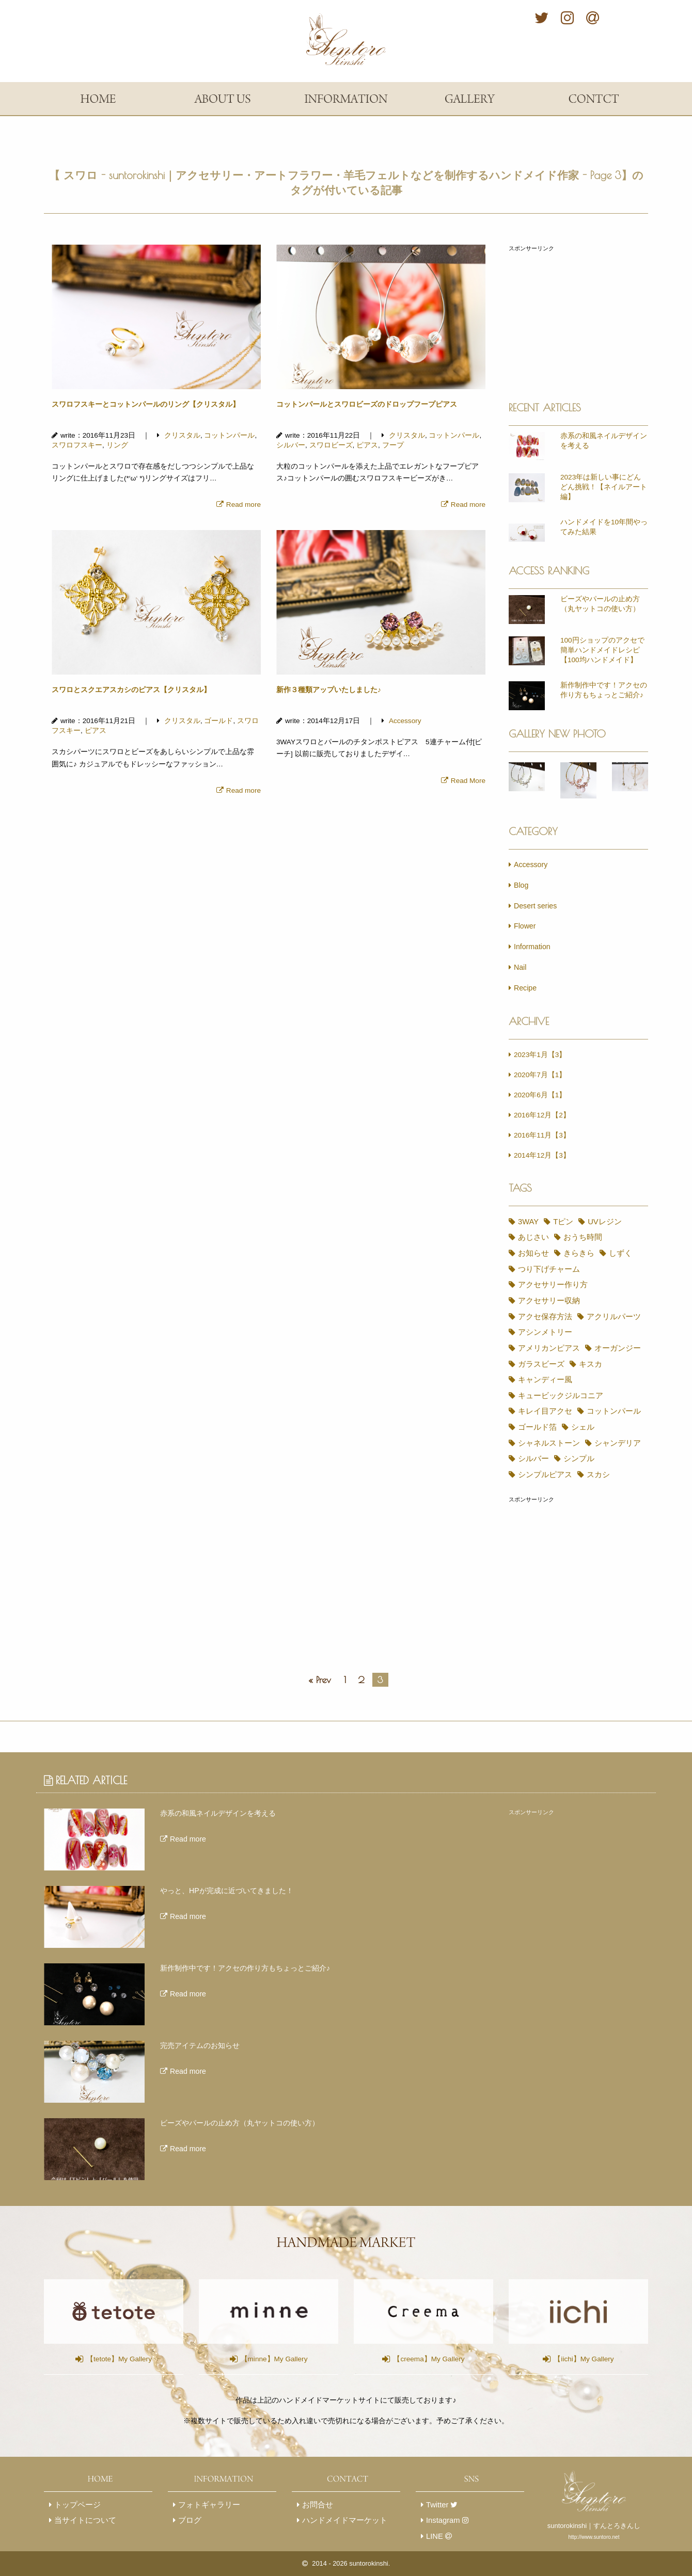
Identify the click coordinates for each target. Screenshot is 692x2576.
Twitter (438, 2489)
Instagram (444, 2505)
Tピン (552, 1222)
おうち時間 (572, 1237)
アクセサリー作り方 (546, 1285)
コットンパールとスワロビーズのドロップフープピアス (366, 404)
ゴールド (214, 721)
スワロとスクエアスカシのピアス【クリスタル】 (131, 690)
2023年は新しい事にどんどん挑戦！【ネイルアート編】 (603, 487)
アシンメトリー (603, 1317)
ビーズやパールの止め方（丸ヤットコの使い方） (600, 604)
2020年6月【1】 (537, 1095)
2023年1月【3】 (537, 1055)
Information (530, 946)
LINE (436, 2520)
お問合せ (315, 2489)
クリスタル (179, 435)
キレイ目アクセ (538, 1395)
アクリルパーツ (538, 1317)
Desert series (533, 906)
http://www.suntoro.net (594, 2521)
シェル (572, 1411)
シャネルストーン (542, 1427)
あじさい (527, 1237)
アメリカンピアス (542, 1332)
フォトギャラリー (206, 2489)
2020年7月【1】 (537, 1075)
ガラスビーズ (534, 1348)
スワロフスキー (77, 445)
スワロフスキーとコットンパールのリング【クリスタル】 (146, 404)
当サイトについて (82, 2505)
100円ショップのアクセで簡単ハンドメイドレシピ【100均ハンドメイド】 (602, 650)
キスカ (579, 1348)
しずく (564, 1253)
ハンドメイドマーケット (342, 2505)
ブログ (187, 2505)
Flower (522, 926)
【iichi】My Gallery (578, 2343)
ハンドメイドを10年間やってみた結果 (604, 527)
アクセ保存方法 (610, 1301)
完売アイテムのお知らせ (200, 2030)
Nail (518, 967)
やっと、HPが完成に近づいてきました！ (226, 1875)
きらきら (527, 1253)
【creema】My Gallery (423, 2343)
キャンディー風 (538, 1364)
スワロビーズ (331, 445)
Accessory (401, 721)
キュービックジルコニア (554, 1379)
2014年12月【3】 (539, 1155)
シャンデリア (607, 1427)
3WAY (522, 1222)
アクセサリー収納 (542, 1301)
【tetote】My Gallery (113, 2343)
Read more (241, 504)
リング (117, 445)
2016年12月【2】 (539, 1115)
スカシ (587, 1458)
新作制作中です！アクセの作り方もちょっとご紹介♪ (603, 690)
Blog (518, 885)
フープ (393, 445)
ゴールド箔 (531, 1411)
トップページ (75, 2489)
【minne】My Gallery (268, 2343)
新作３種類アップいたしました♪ (328, 690)
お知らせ (618, 1237)
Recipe (523, 988)
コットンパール (225, 435)
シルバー (290, 445)
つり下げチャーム (542, 1269)
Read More (465, 781)
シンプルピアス (538, 1458)
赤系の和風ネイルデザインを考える (603, 441)
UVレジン (590, 1222)
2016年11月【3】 (539, 1135)
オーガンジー (607, 1332)
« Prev (319, 1664)
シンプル (568, 1443)
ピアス (367, 445)
